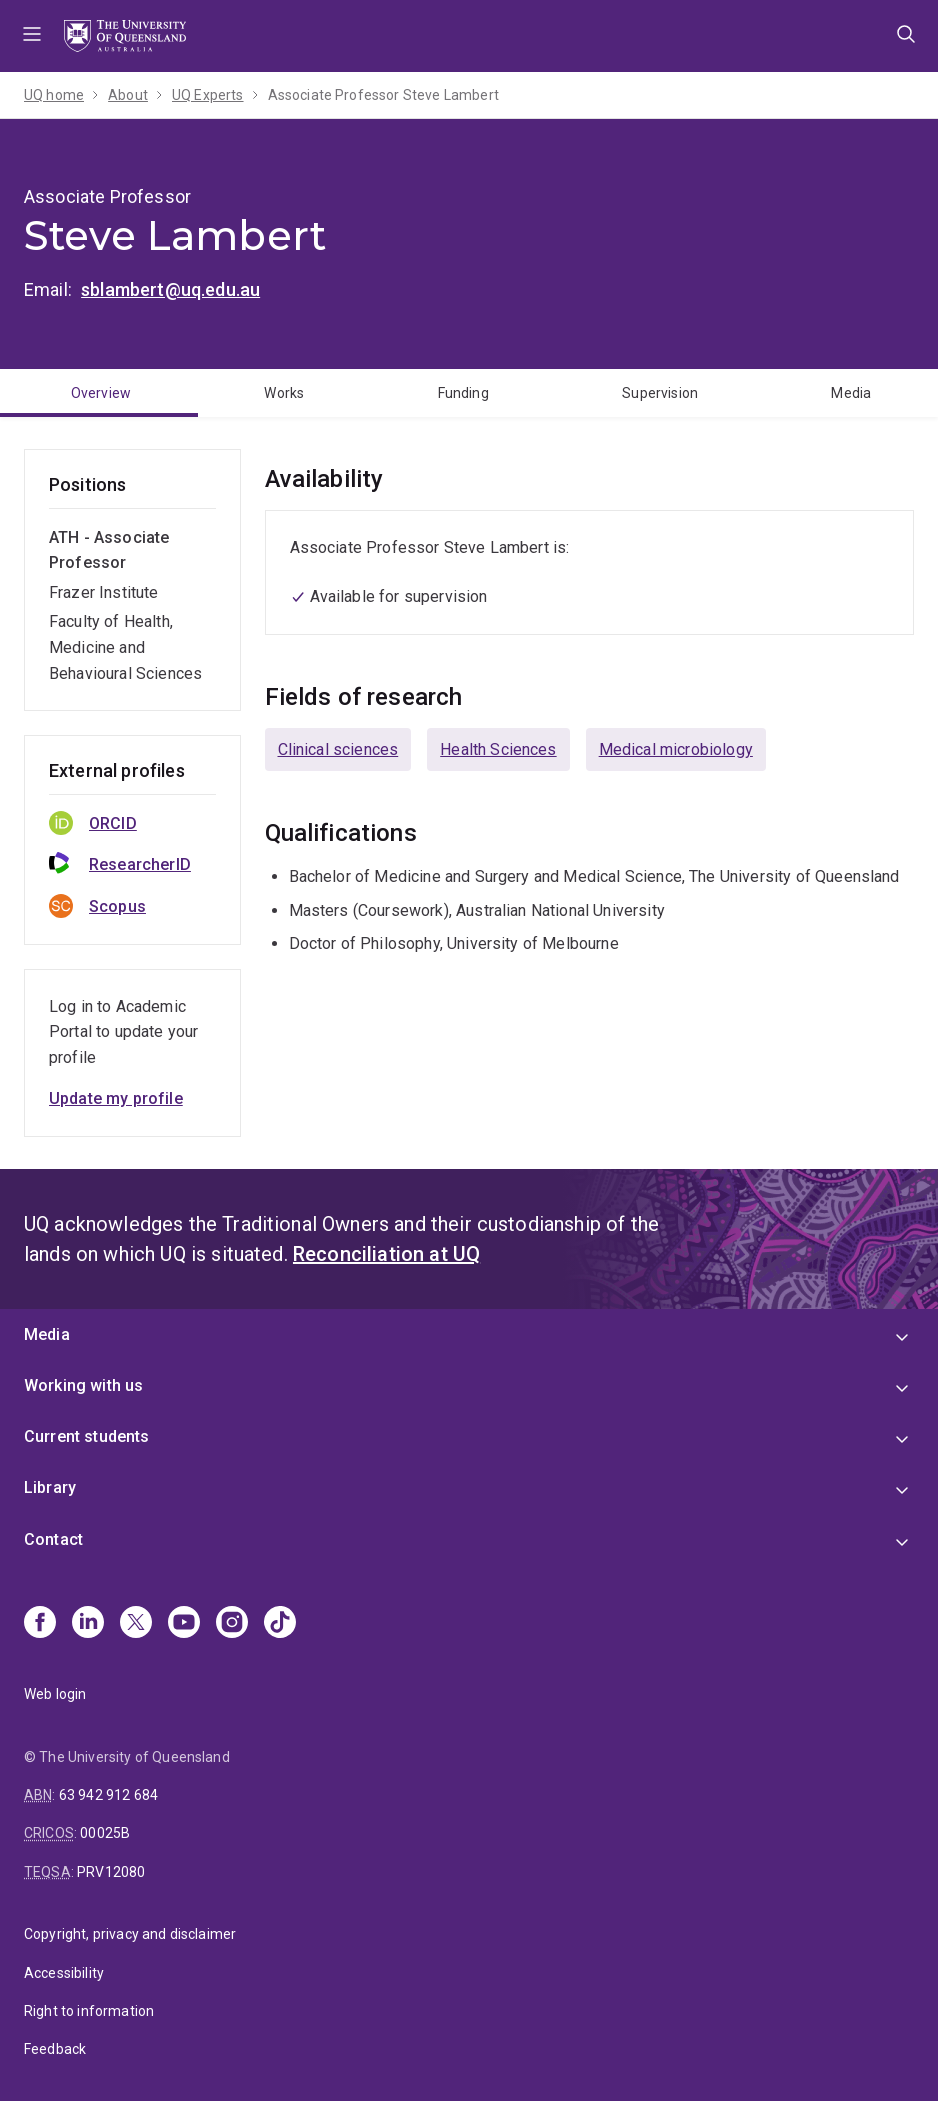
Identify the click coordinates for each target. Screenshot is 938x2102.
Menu (32, 36)
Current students (87, 1436)
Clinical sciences (338, 749)
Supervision (660, 393)
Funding (463, 393)
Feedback (55, 2049)
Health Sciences (498, 749)
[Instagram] (232, 1624)
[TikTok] (280, 1624)
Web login (55, 1694)
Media (851, 393)
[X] (136, 1624)
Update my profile (116, 1098)
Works (284, 393)
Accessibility (64, 1973)
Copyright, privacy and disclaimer (130, 1934)
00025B (105, 1833)
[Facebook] (40, 1624)
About (128, 95)
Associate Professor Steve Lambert (383, 95)
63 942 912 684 (108, 1795)
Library (50, 1487)
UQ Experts (208, 95)
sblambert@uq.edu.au (170, 289)
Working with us (83, 1385)
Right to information (89, 2011)
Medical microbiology (676, 749)
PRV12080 (111, 1872)
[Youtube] (184, 1624)
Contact (53, 1539)
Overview (101, 393)
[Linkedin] (88, 1624)
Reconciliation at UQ (386, 1254)
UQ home (54, 95)
